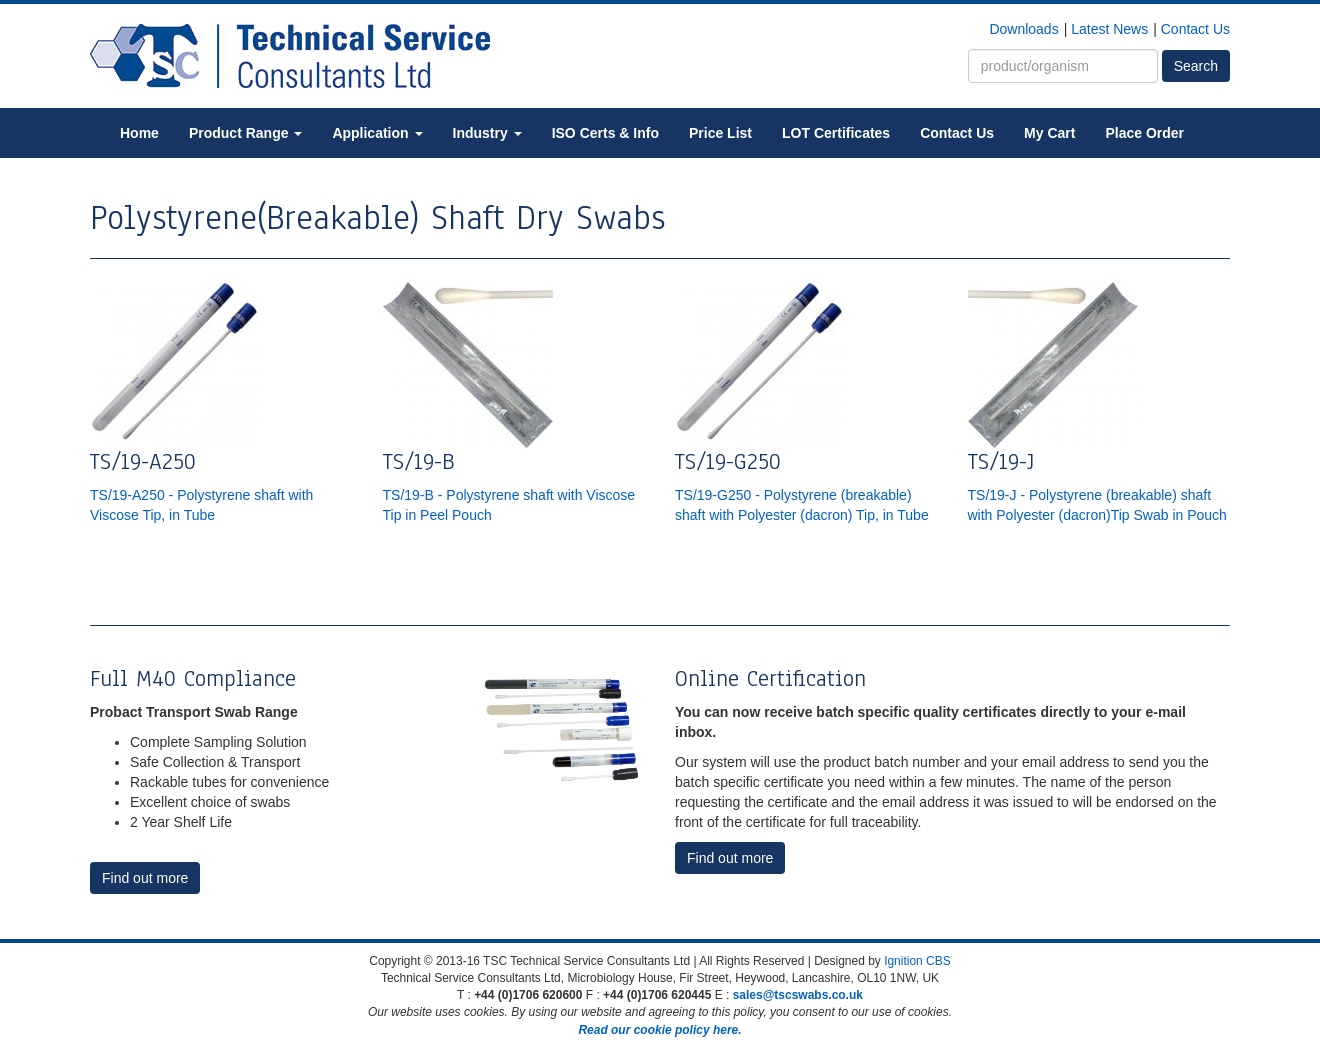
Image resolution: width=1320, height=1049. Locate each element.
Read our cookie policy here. (659, 1030)
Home (139, 133)
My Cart (1049, 133)
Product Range (245, 133)
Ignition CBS (917, 961)
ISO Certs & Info (605, 133)
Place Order (1144, 133)
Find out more (145, 878)
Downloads (1023, 29)
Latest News (1109, 29)
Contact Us (1195, 29)
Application (377, 133)
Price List (720, 133)
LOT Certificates (836, 133)
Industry (487, 133)
